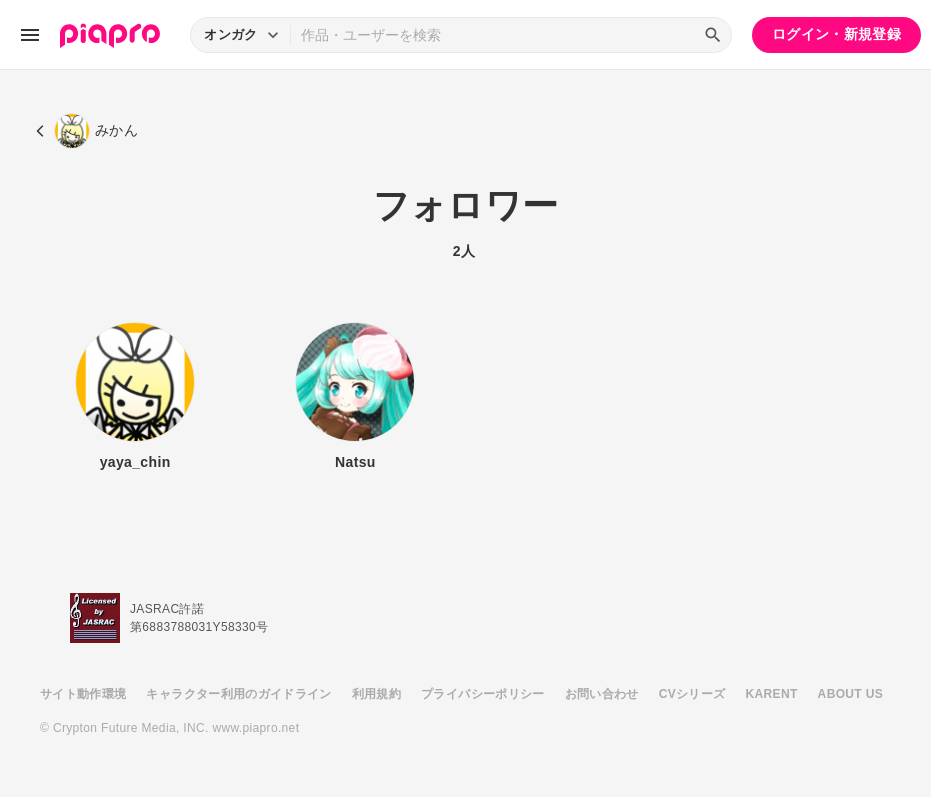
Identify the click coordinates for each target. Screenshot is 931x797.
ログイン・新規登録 (836, 34)
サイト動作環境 (83, 694)
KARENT (772, 694)
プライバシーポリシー (483, 694)
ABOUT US (850, 694)
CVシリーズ (692, 694)
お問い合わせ (602, 694)
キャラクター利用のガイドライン (238, 694)
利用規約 (376, 694)
